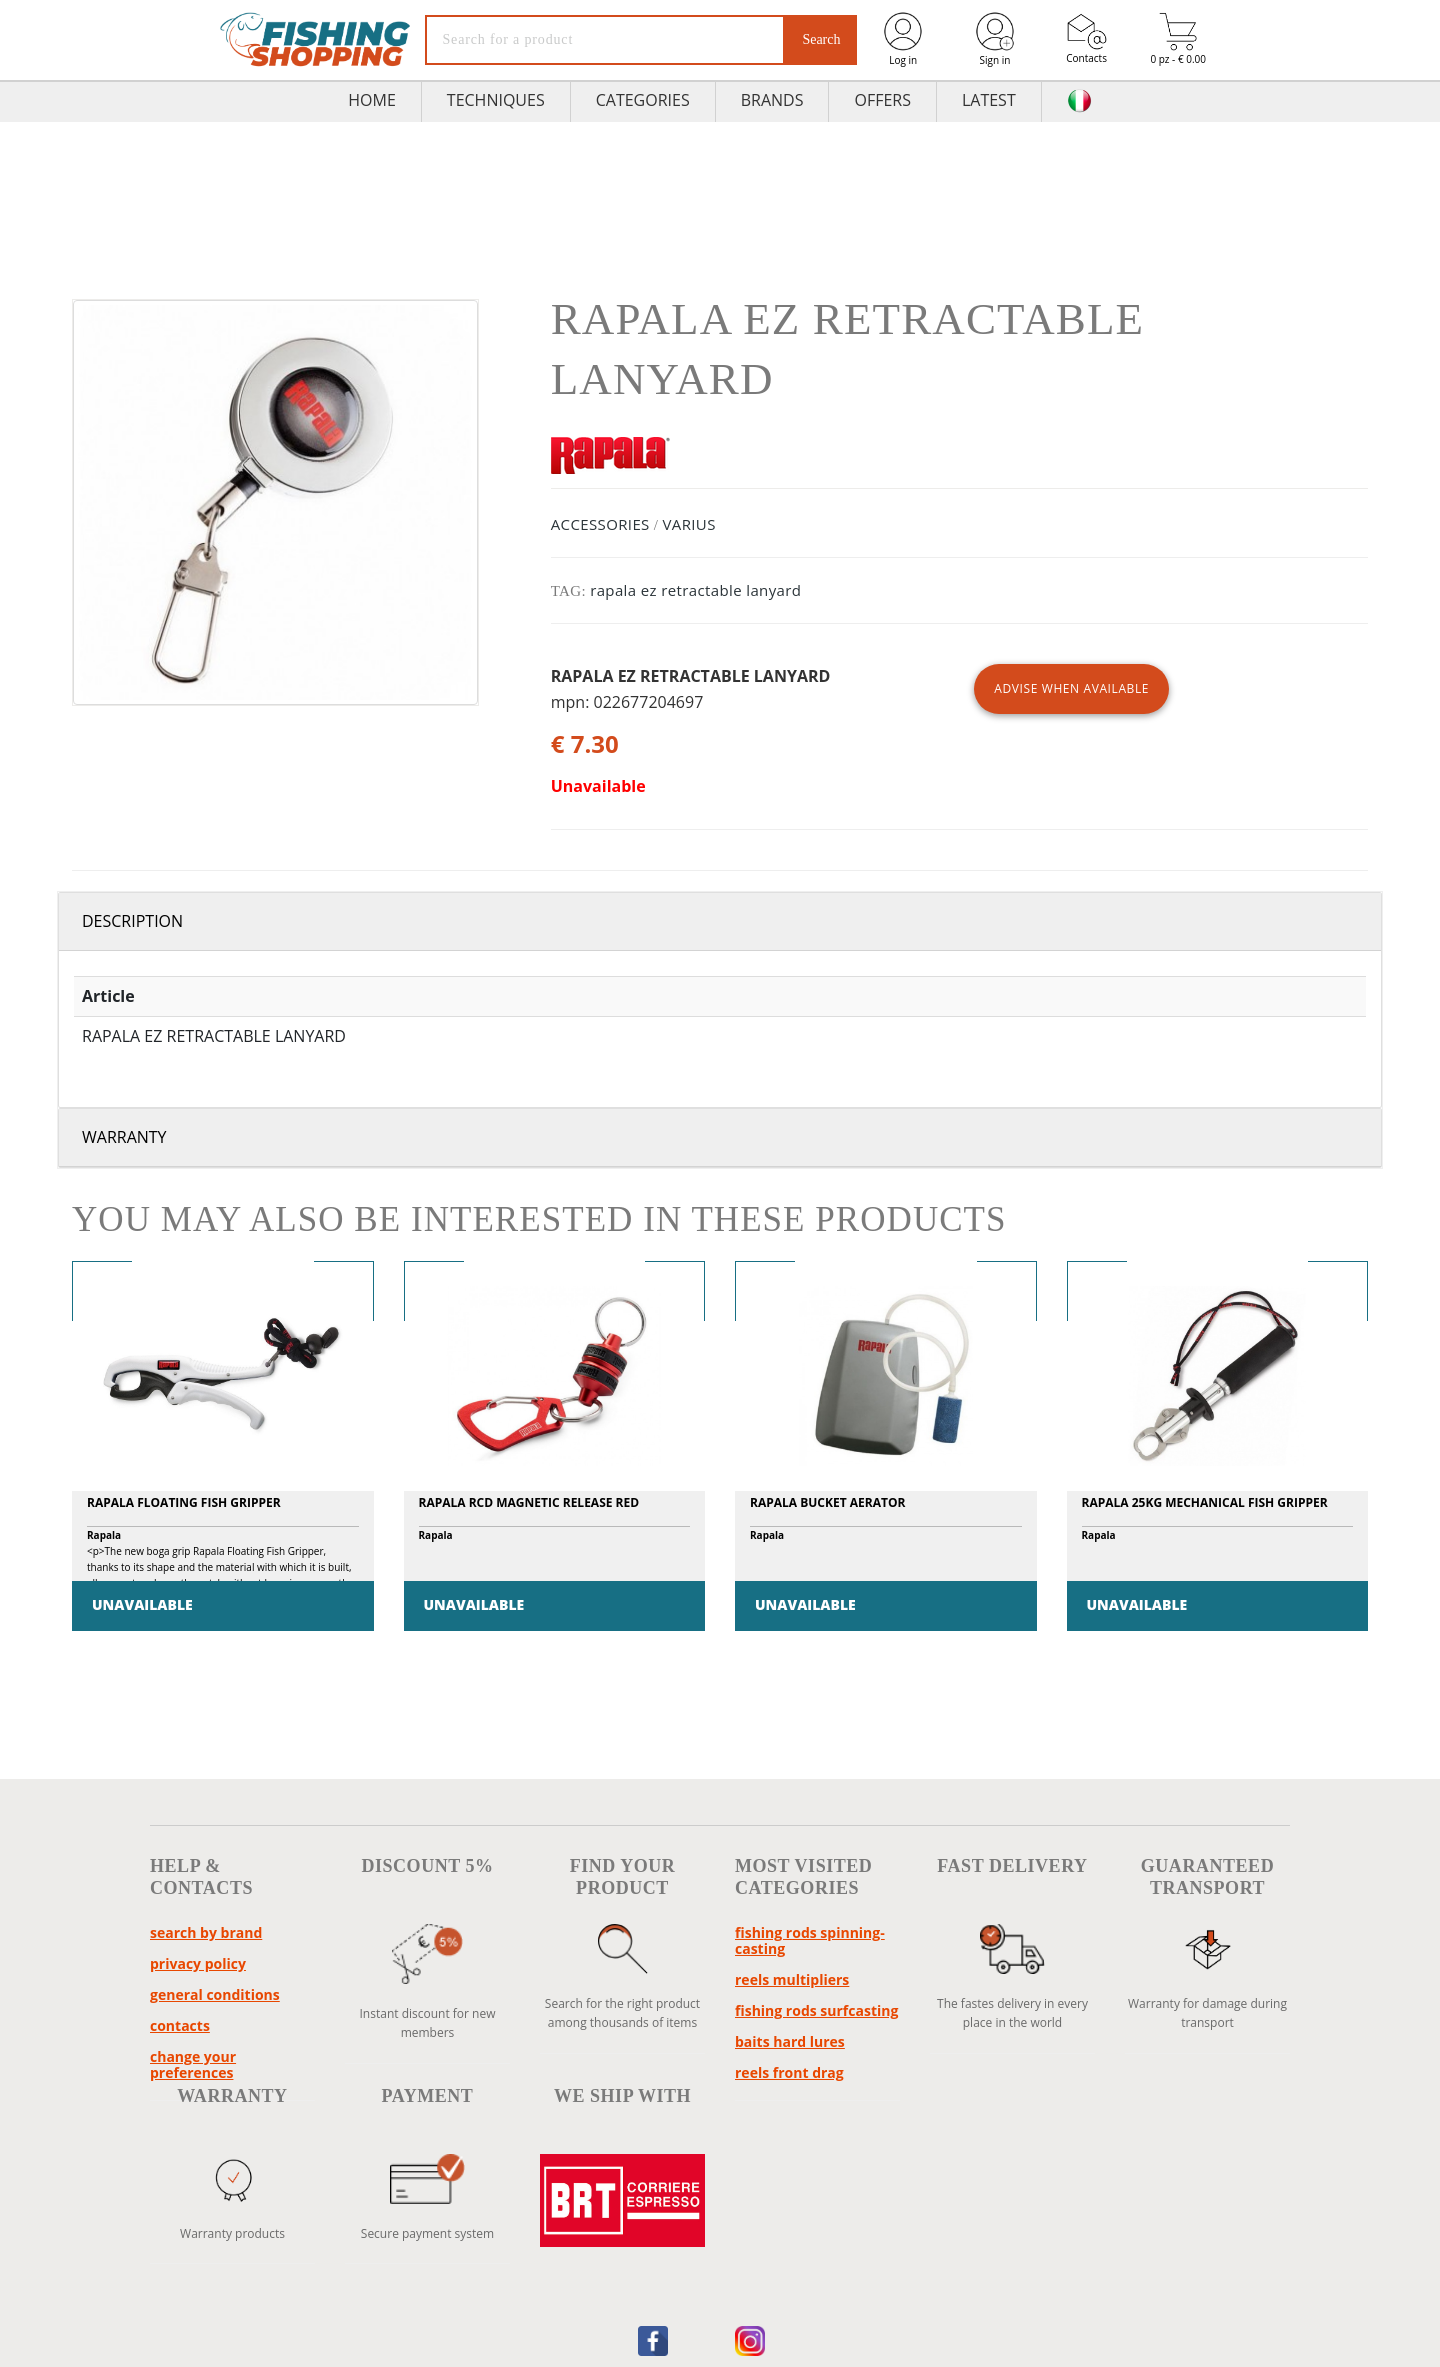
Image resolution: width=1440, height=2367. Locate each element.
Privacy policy (198, 1963)
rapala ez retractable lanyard (695, 590)
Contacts (1086, 38)
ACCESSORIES (600, 524)
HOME (372, 100)
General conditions (215, 1994)
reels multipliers (792, 1979)
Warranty (124, 1137)
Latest (989, 100)
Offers (882, 100)
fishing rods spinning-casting (810, 1940)
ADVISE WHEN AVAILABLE (1071, 688)
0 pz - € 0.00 (1178, 39)
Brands (772, 100)
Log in (903, 38)
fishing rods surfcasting (816, 2010)
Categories (643, 100)
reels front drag (789, 2072)
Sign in (995, 38)
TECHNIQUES (496, 100)
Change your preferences (193, 2064)
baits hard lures (790, 2041)
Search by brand (206, 1932)
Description (132, 921)
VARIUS (688, 524)
